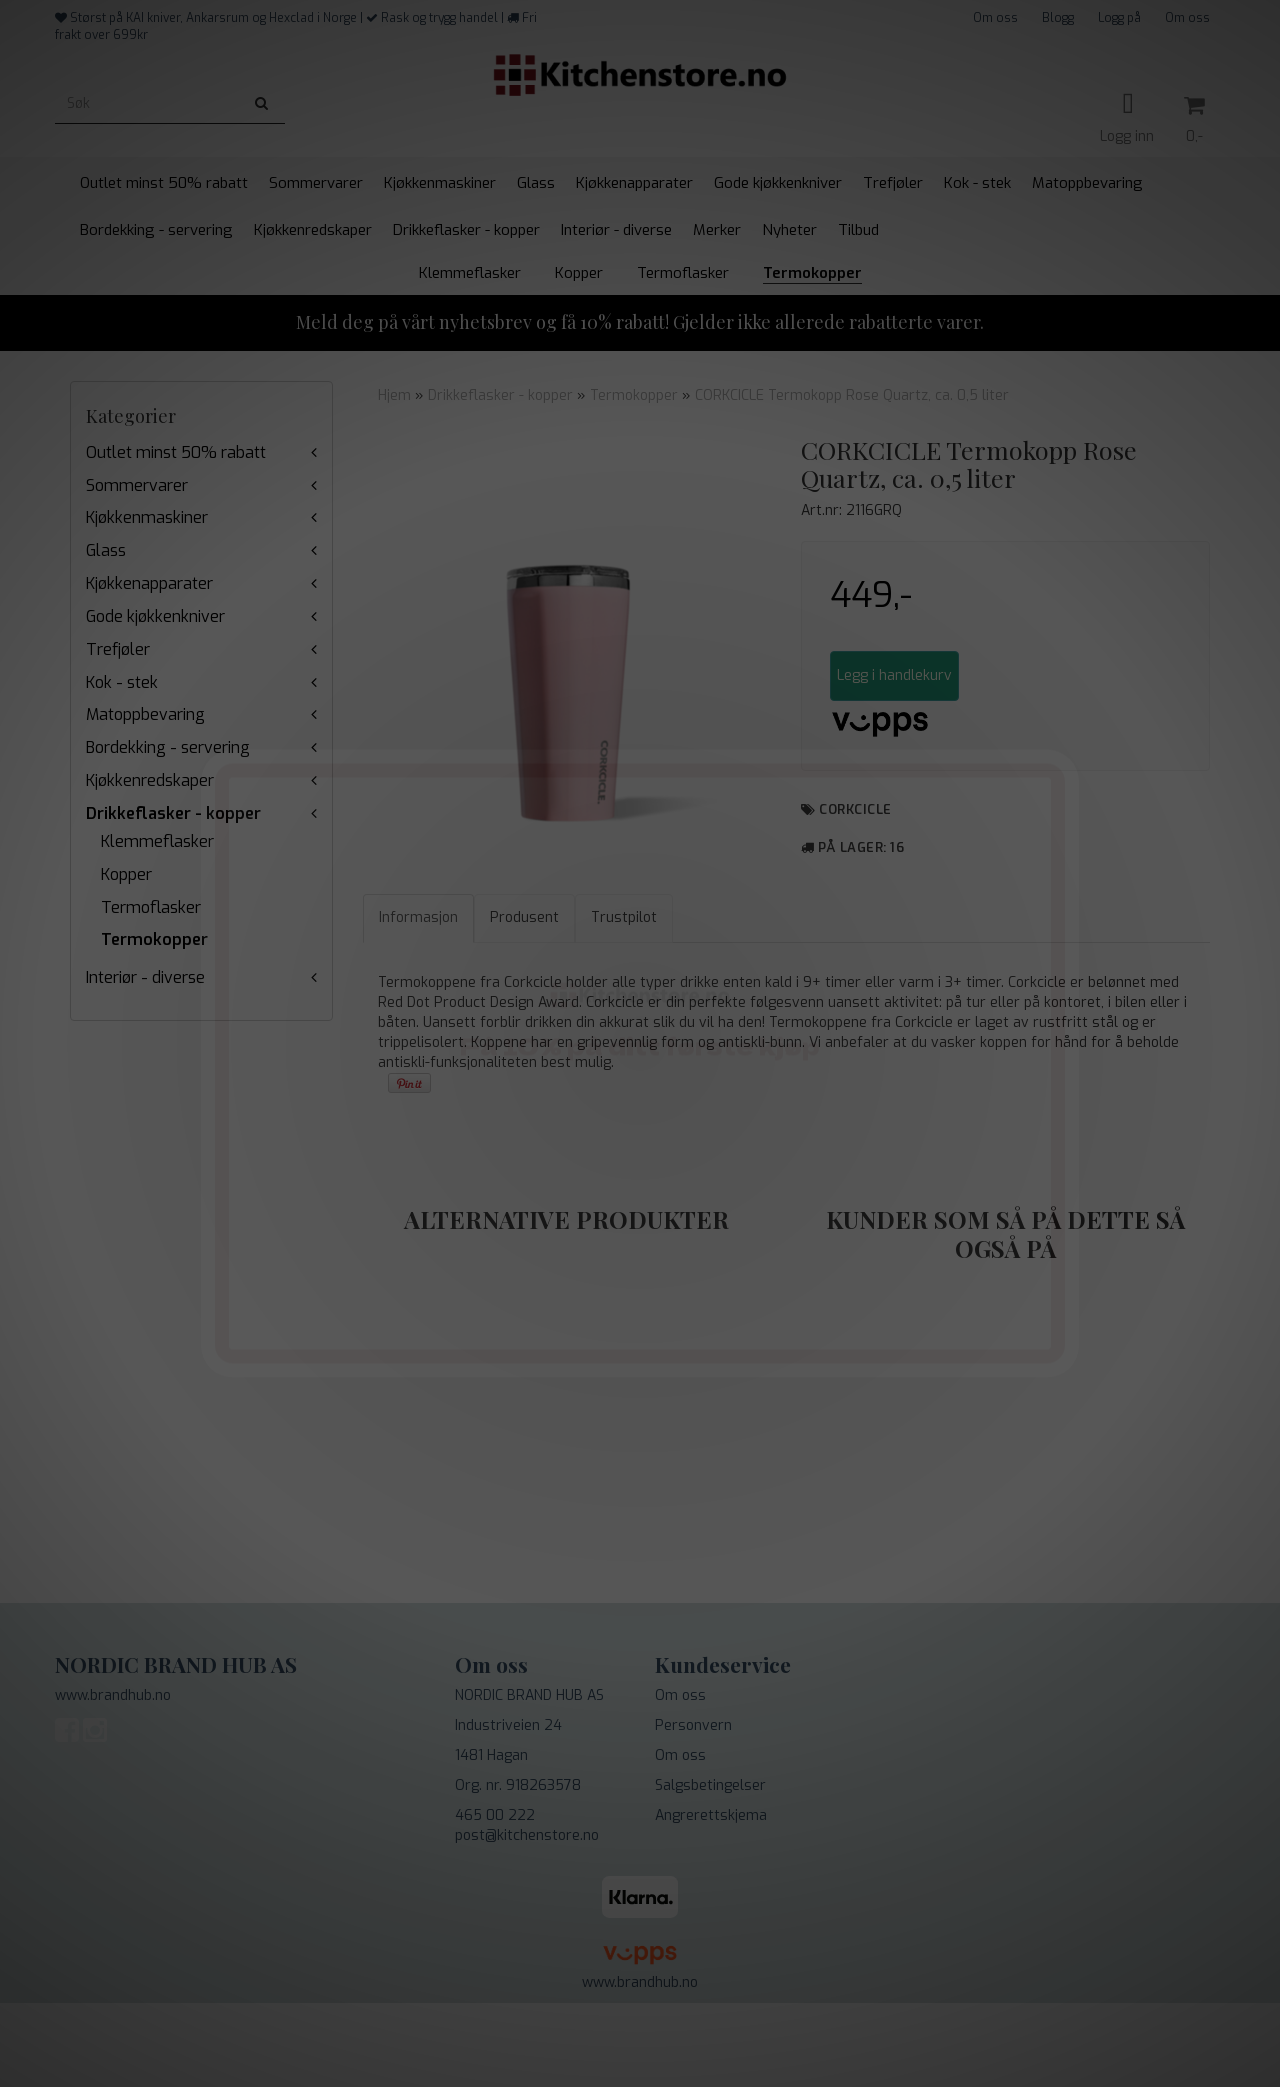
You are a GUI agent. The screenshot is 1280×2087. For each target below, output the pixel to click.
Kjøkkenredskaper (150, 780)
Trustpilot (624, 1001)
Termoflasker (151, 907)
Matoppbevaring (145, 714)
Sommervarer (137, 485)
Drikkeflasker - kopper (173, 813)
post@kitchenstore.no (527, 1919)
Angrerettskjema (711, 1899)
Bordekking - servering (168, 747)
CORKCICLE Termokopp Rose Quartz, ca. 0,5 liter (852, 395)
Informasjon (418, 1001)
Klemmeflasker (157, 841)
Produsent (524, 1001)
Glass (106, 550)
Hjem (394, 395)
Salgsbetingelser (710, 1869)
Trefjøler (118, 649)
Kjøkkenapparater (149, 583)
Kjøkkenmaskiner (147, 517)
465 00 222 (495, 1899)
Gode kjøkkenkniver (155, 616)
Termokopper (154, 939)
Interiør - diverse (145, 977)
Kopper (126, 874)
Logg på (1119, 18)
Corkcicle (855, 809)
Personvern (693, 1809)
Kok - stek (122, 682)
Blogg (1058, 18)
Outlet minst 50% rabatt (176, 452)
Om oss (995, 18)
